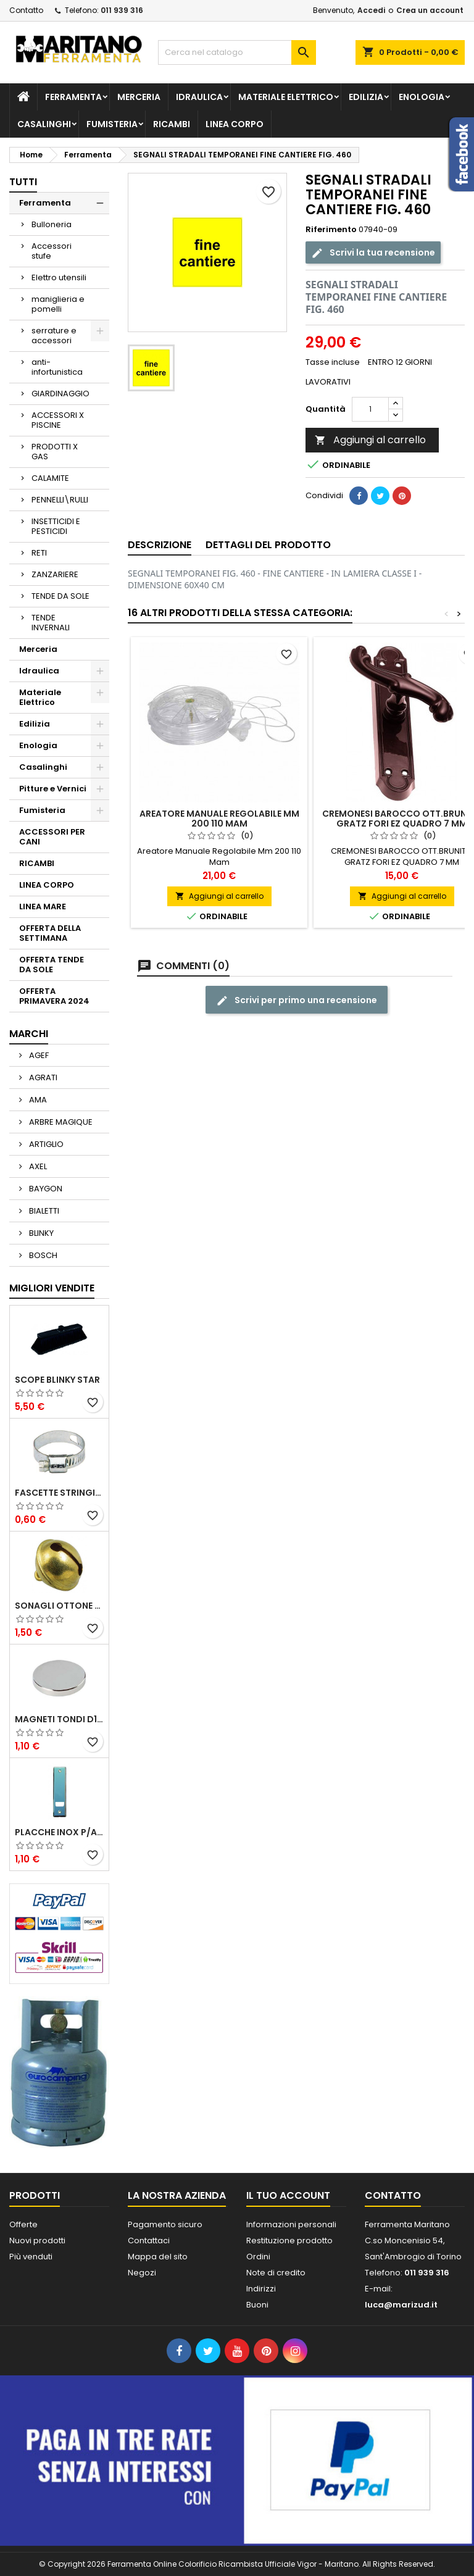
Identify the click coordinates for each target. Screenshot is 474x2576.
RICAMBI (171, 124)
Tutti (23, 182)
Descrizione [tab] (159, 545)
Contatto (26, 10)
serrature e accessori (54, 335)
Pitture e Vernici (52, 788)
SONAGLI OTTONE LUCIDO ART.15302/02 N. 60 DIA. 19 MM (59, 1606)
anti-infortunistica (57, 367)
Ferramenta (73, 97)
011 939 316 (122, 10)
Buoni (257, 2305)
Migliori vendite (51, 1288)
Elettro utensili (58, 277)
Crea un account (430, 10)
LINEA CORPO (235, 124)
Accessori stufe (51, 251)
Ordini (258, 2256)
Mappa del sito (158, 2256)
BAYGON (44, 1188)
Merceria (138, 97)
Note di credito (276, 2272)
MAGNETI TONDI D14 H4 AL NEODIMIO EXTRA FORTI (59, 1719)
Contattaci (149, 2240)
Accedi (371, 10)
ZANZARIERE (54, 574)
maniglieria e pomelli (58, 304)
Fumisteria (112, 124)
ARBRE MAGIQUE (60, 1122)
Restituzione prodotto (289, 2240)
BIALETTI (43, 1211)
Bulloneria (51, 224)
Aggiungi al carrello (370, 440)
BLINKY (40, 1233)
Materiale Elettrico (285, 97)
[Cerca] (237, 52)
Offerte (23, 2224)
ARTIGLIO (45, 1144)
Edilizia (366, 97)
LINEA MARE (42, 906)
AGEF (38, 1055)
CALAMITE (50, 478)
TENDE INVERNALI (50, 622)
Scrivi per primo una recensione (296, 999)
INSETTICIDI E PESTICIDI (55, 526)
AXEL (37, 1166)
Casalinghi (44, 124)
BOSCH (42, 1255)
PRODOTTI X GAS (54, 451)
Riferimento (331, 229)
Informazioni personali (291, 2224)
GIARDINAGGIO (60, 393)
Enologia (421, 97)
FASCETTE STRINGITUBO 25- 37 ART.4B (59, 1493)
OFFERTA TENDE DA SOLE (51, 964)
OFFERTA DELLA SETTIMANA (50, 933)
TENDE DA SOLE (60, 596)
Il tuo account (288, 2195)
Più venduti (30, 2256)
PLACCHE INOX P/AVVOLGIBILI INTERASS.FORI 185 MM (59, 1832)
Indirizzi (261, 2289)
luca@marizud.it (401, 2305)
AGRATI (42, 1077)
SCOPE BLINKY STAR (57, 1380)
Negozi (142, 2272)
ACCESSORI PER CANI (52, 837)
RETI (39, 553)
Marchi (28, 1034)
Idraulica (199, 97)
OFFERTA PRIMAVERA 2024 (54, 996)
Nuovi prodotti (37, 2240)
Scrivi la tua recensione (373, 252)
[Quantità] (370, 409)
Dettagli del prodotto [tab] (268, 545)
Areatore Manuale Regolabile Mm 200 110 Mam (219, 818)
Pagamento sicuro (165, 2224)
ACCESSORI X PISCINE (57, 420)
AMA (37, 1100)
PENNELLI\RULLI (59, 500)
